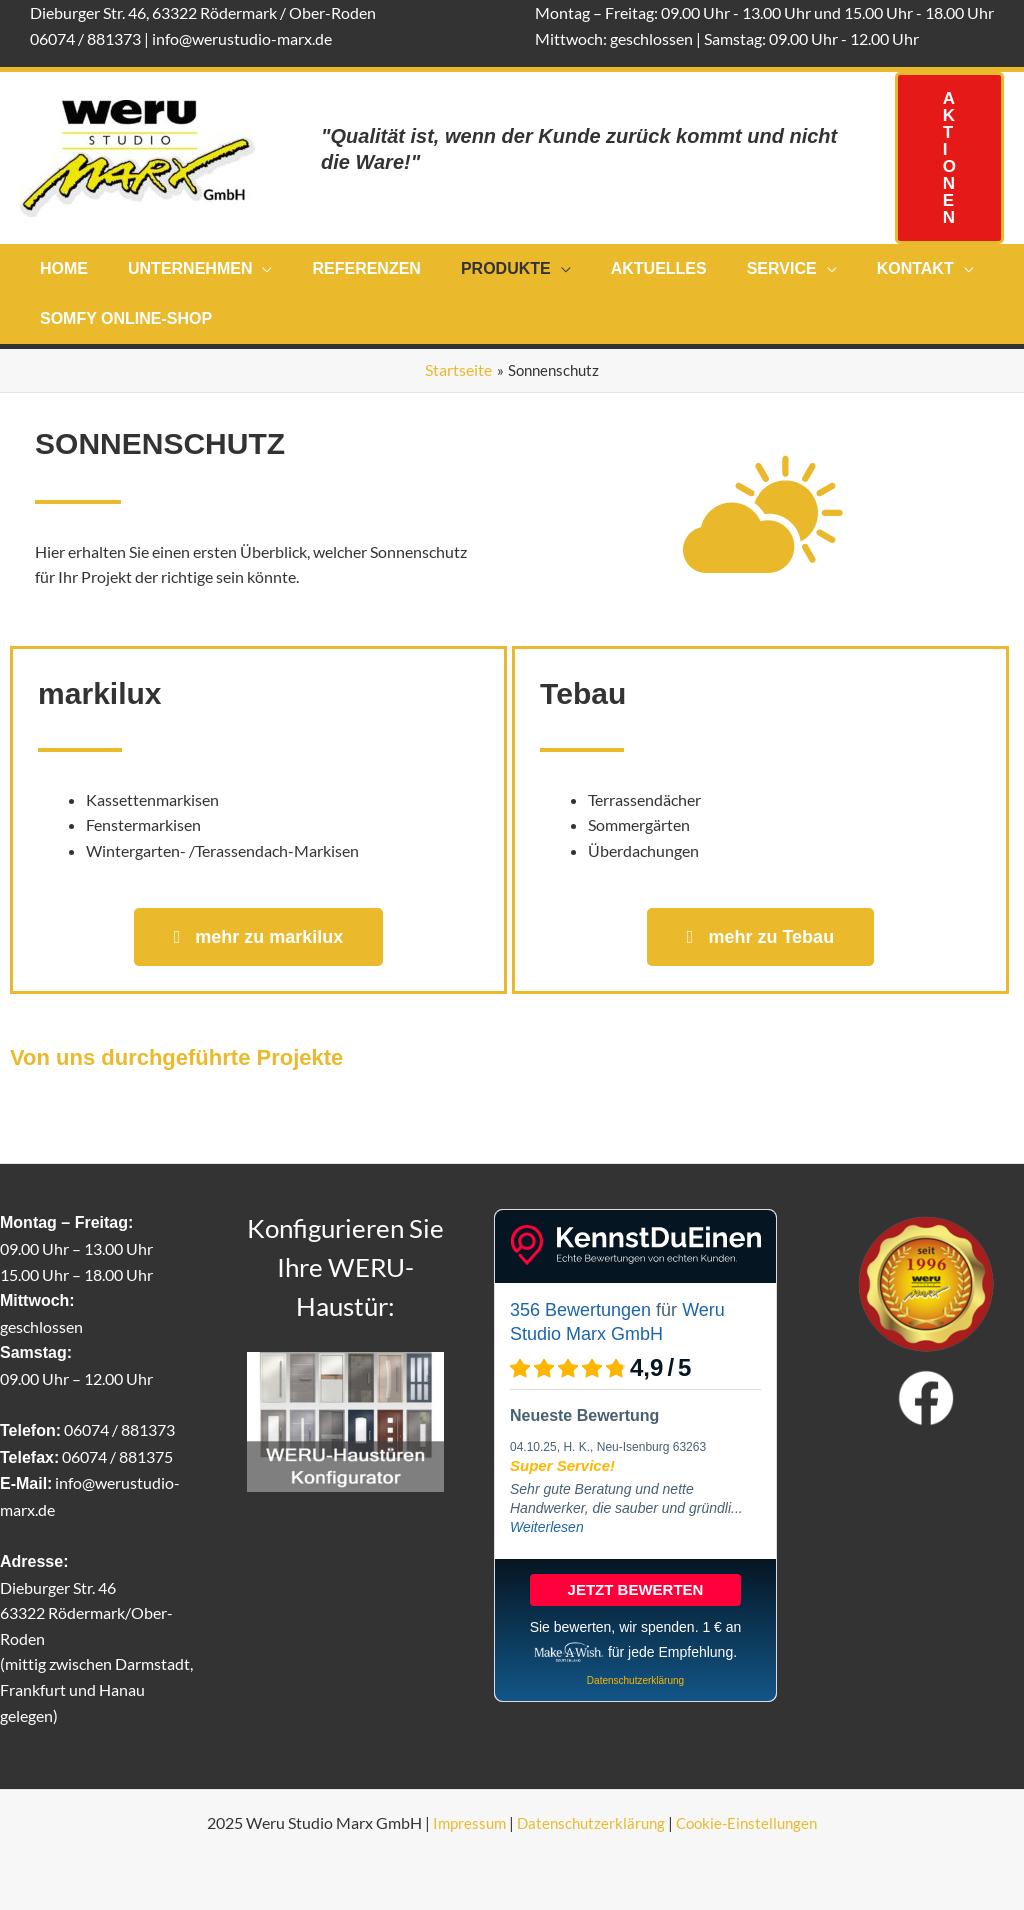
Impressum (462, 1822)
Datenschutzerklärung (589, 1822)
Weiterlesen (547, 1527)
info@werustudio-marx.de (242, 38)
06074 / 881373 (85, 38)
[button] (949, 158)
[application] (250, 269)
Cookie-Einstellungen (751, 1822)
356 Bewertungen (580, 1310)
